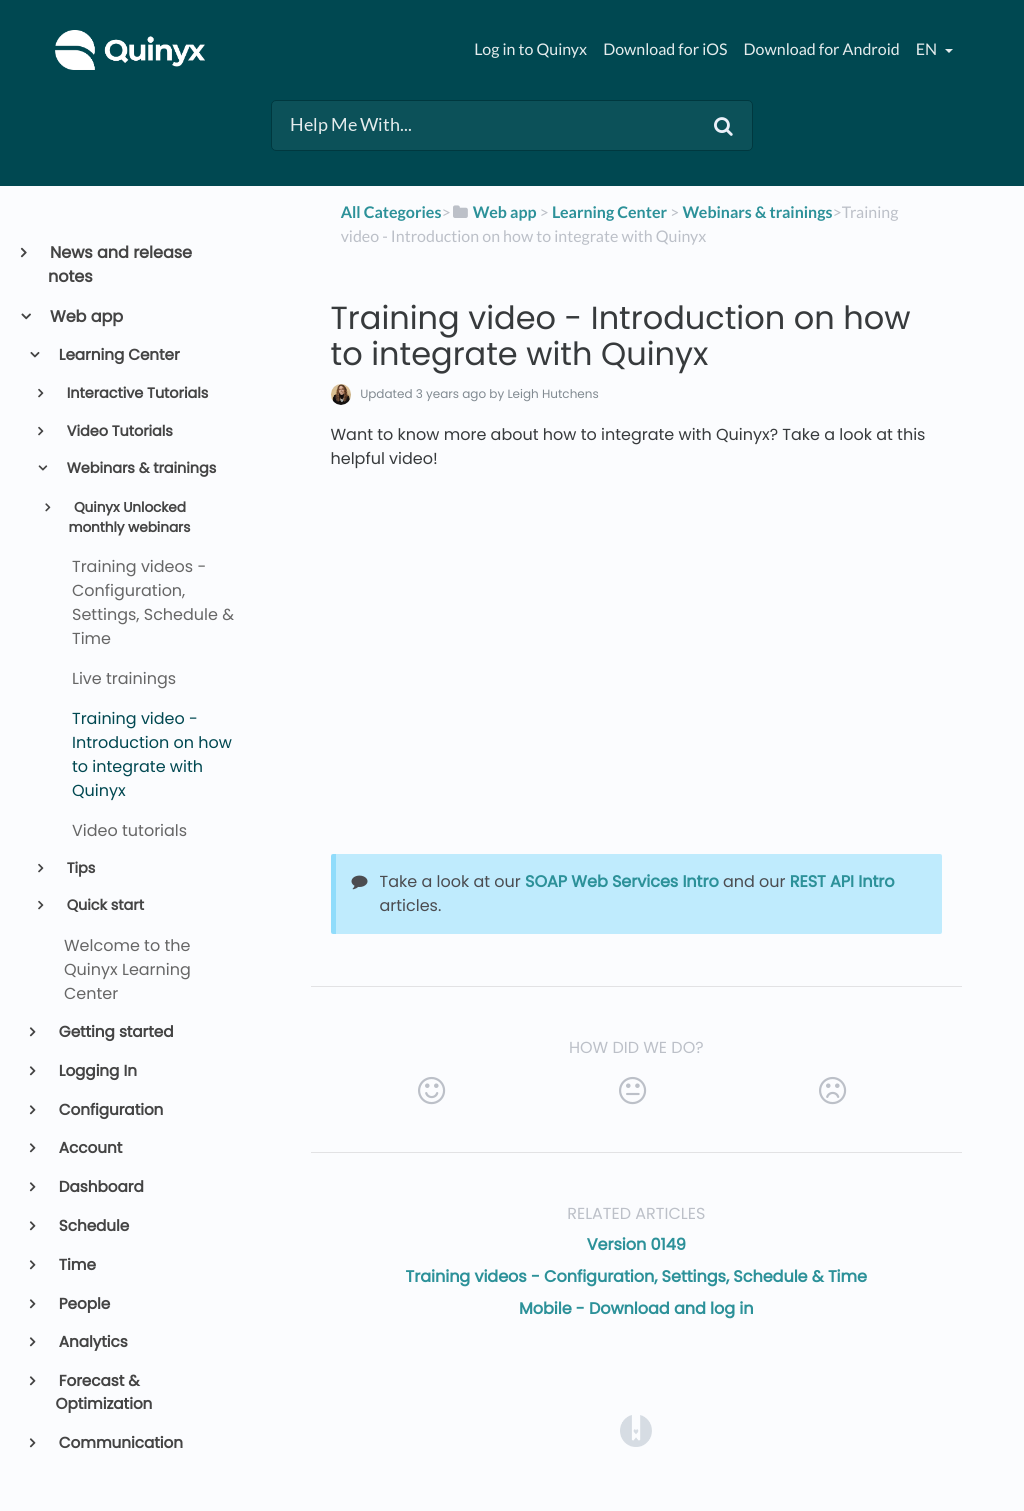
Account (89, 1148)
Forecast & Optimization (104, 1393)
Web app (85, 316)
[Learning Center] (609, 212)
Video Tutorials (118, 432)
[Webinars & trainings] (757, 212)
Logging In (96, 1071)
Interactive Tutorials (135, 394)
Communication (119, 1443)
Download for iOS (665, 49)
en (928, 49)
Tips (79, 869)
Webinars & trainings (139, 469)
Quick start (103, 906)
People (83, 1304)
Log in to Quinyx (530, 49)
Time (76, 1265)
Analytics (92, 1342)
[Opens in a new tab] (636, 1429)
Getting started (115, 1032)
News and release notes (120, 264)
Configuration (110, 1110)
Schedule (93, 1226)
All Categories (391, 212)
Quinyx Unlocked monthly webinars (129, 517)
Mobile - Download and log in (636, 1308)
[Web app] (494, 212)
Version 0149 (636, 1244)
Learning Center (118, 355)
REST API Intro (842, 881)
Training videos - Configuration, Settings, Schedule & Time (636, 1276)
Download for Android (822, 49)
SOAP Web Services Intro (622, 881)
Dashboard (100, 1187)
